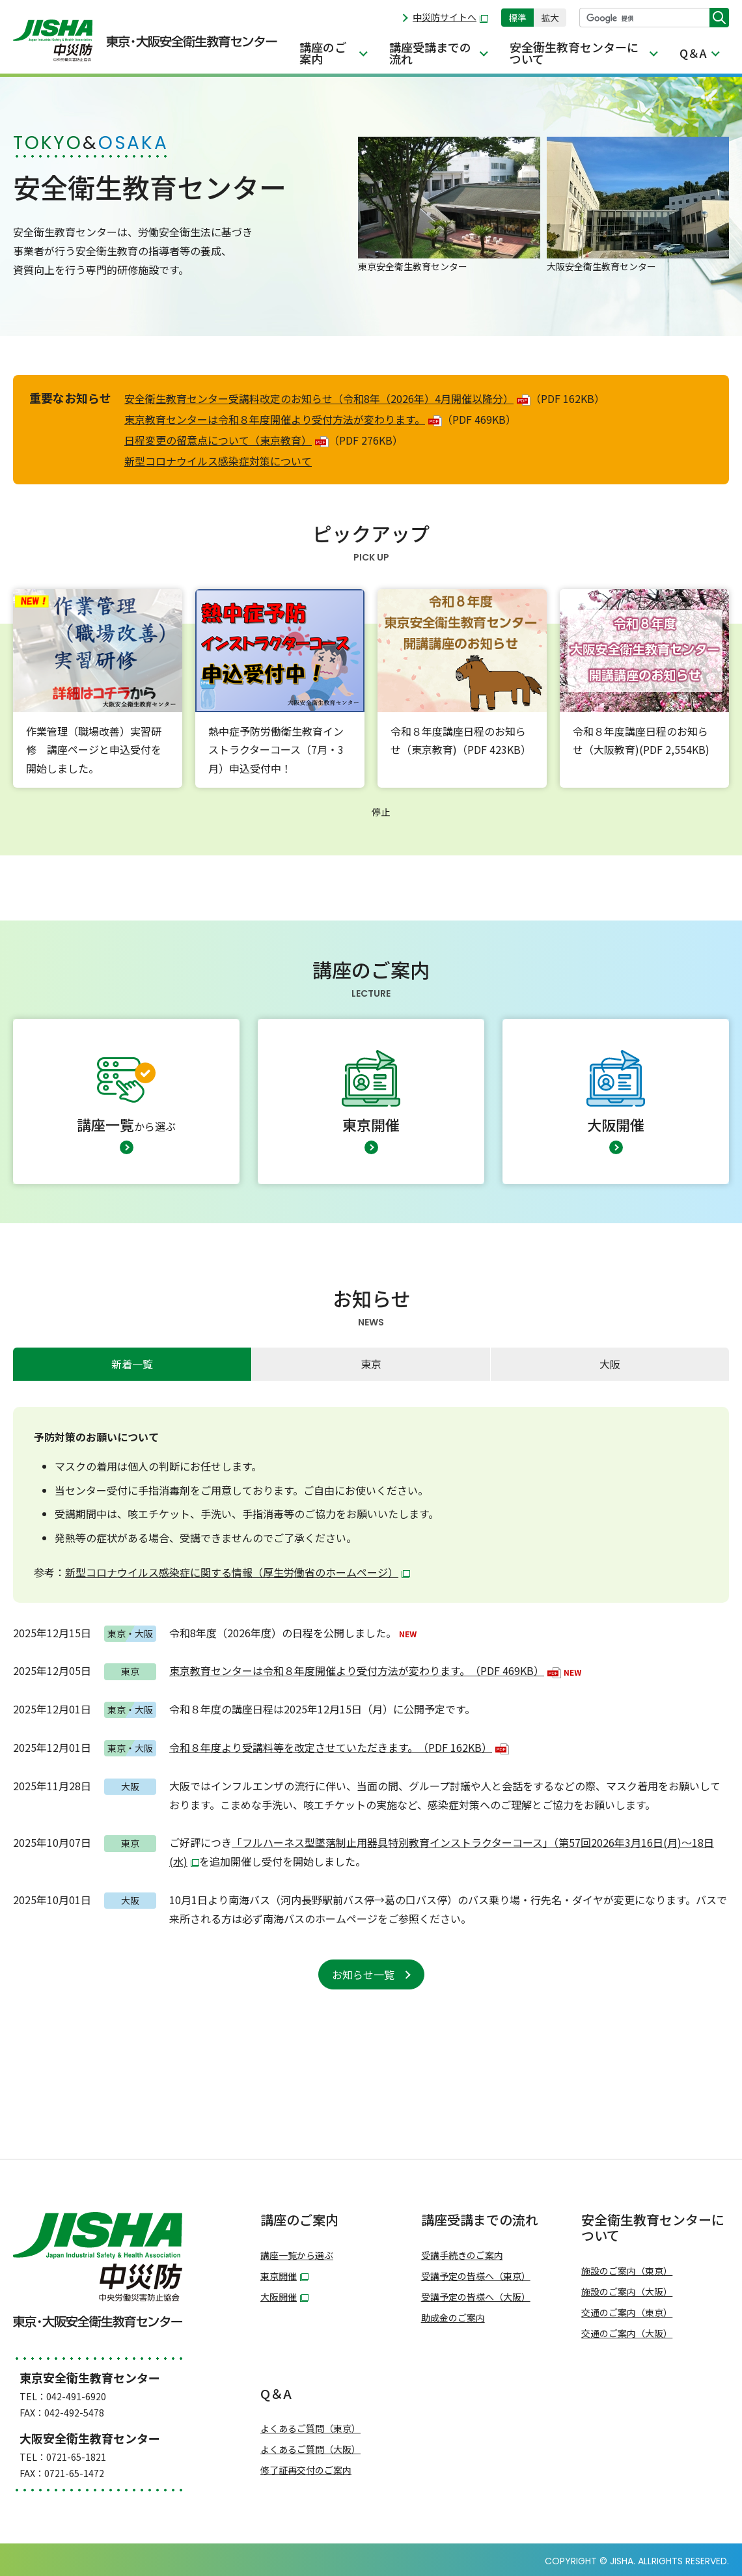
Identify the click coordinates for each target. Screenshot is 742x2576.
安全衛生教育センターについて (574, 52)
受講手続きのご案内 (462, 2255)
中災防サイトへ (450, 16)
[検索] (644, 18)
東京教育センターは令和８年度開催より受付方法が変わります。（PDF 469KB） (365, 1670)
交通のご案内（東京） (626, 2312)
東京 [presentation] (371, 1364)
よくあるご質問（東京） (310, 2428)
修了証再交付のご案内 (305, 2470)
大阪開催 (284, 2297)
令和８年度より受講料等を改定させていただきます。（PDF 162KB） (339, 1747)
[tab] (132, 1364)
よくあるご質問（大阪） (310, 2449)
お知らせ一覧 (363, 1974)
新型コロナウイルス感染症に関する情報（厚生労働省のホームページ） (237, 1572)
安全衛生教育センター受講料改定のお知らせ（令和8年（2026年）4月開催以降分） (327, 398)
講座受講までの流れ (430, 52)
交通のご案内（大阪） (626, 2333)
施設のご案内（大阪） (626, 2291)
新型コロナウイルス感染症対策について (218, 461)
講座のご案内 (322, 52)
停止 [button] (381, 811)
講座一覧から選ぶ (296, 2255)
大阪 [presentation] (609, 1364)
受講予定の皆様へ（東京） (475, 2276)
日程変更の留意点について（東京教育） (226, 440)
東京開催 (284, 2276)
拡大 (550, 17)
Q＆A (693, 52)
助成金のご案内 (453, 2317)
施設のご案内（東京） (626, 2271)
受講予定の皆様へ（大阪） (475, 2297)
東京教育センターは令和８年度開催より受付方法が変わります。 (283, 419)
